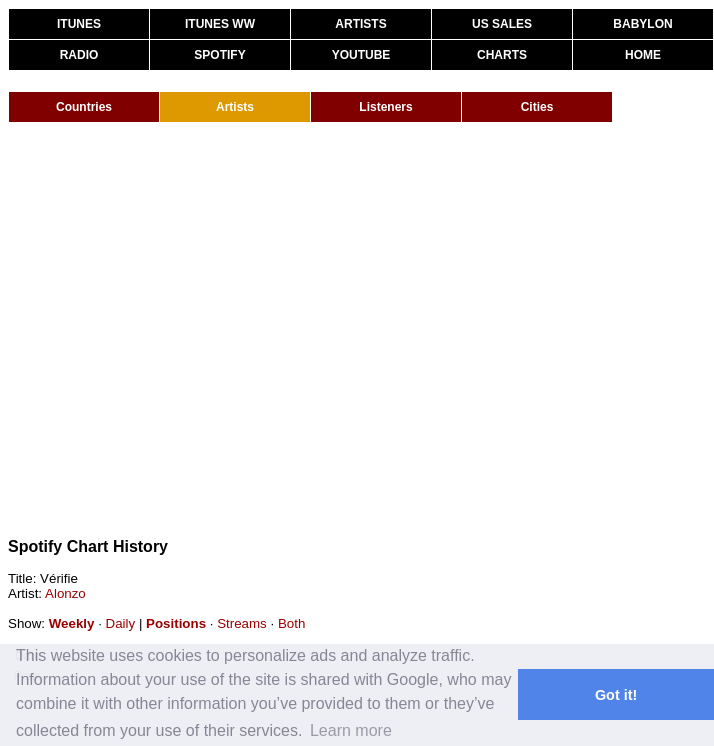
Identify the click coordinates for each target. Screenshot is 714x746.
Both (291, 623)
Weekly (72, 623)
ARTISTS (360, 24)
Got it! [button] (616, 695)
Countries (84, 107)
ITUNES (79, 24)
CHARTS (502, 55)
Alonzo (65, 593)
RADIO (79, 55)
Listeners (385, 107)
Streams (242, 623)
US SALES (502, 24)
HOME (643, 55)
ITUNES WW (220, 24)
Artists (235, 107)
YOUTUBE (361, 55)
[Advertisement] (187, 330)
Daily (121, 623)
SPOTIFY (219, 55)
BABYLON (642, 24)
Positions (176, 623)
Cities (537, 107)
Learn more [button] (351, 730)
